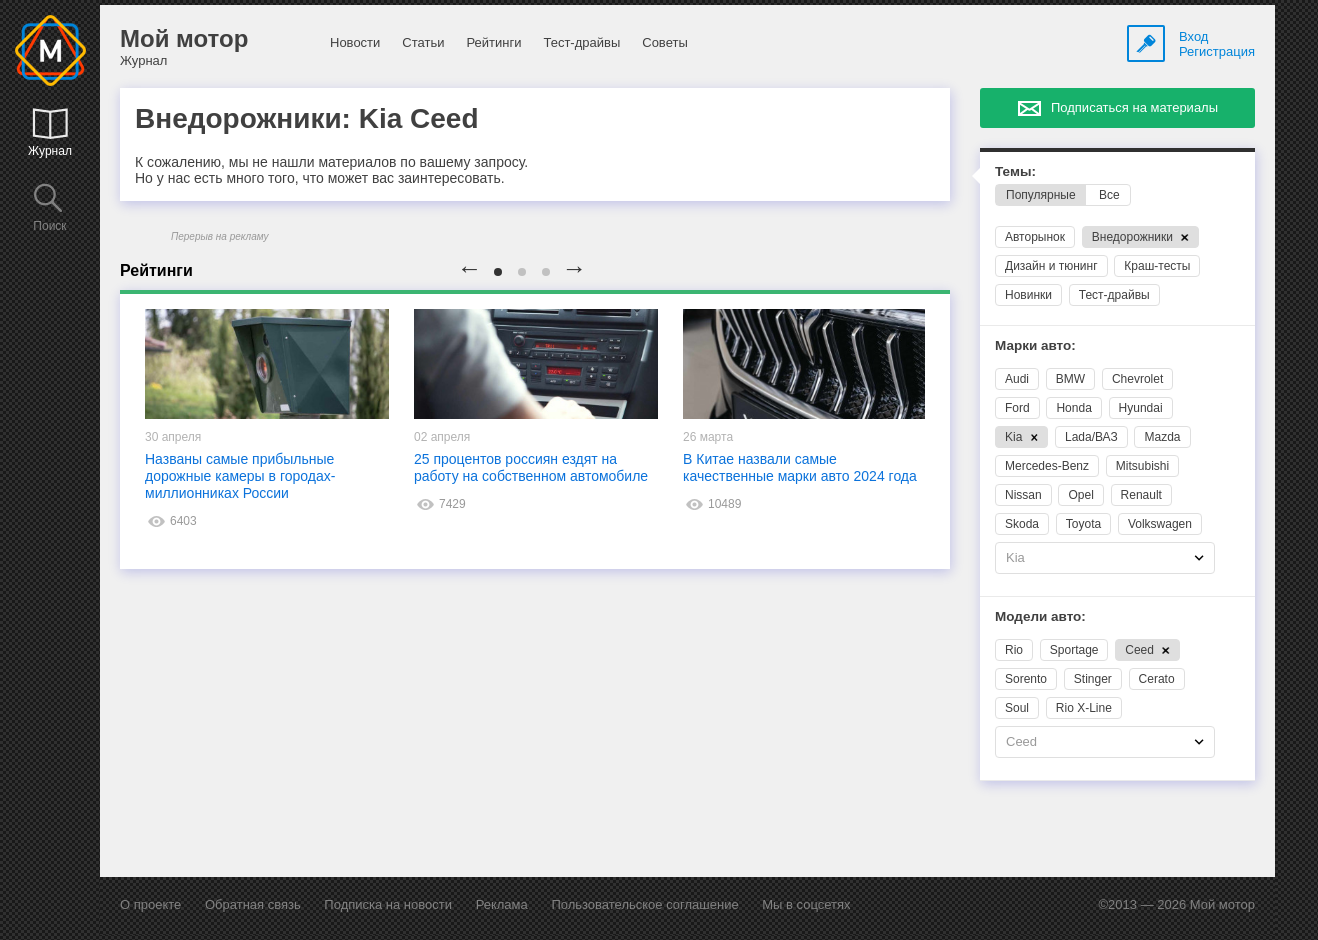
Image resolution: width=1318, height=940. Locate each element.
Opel (1080, 495)
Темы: (1015, 171)
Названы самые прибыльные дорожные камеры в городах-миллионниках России (240, 476)
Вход (1193, 36)
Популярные (1041, 195)
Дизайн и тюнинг (1051, 266)
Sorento (1026, 679)
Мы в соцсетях (806, 904)
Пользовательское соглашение (644, 904)
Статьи (423, 42)
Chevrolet (1137, 379)
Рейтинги (493, 42)
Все (1109, 195)
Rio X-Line (1084, 708)
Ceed (1147, 650)
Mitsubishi (1142, 466)
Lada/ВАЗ (1091, 437)
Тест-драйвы (581, 42)
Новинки (1028, 295)
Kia (1021, 437)
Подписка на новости (388, 904)
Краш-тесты (1157, 266)
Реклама (502, 904)
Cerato (1157, 679)
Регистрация (1217, 51)
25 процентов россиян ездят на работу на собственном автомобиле (531, 467)
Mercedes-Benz (1047, 466)
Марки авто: (1035, 345)
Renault (1141, 495)
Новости (355, 42)
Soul (1017, 708)
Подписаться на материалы (1134, 107)
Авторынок (1035, 237)
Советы (664, 42)
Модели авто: (1040, 616)
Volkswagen (1160, 524)
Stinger (1093, 679)
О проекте (150, 904)
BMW (1070, 379)
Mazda (1162, 437)
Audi (1017, 379)
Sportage (1074, 650)
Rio (1014, 650)
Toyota (1083, 524)
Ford (1017, 408)
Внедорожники (1140, 237)
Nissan (1023, 495)
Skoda (1022, 524)
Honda (1073, 408)
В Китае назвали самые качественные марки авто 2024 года (800, 467)
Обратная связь (253, 904)
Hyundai (1141, 408)
